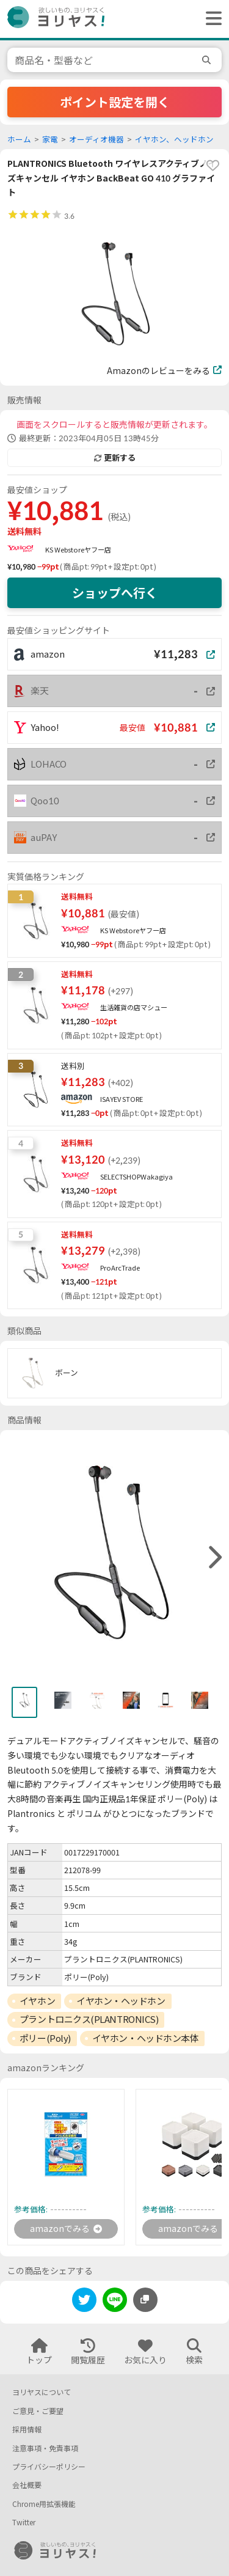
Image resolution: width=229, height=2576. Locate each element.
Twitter (23, 2522)
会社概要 (27, 2485)
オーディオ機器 (96, 139)
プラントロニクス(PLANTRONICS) (89, 2019)
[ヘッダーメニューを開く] (211, 19)
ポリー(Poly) (45, 2038)
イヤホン (37, 2000)
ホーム (19, 139)
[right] (214, 1557)
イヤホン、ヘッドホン (174, 139)
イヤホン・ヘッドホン (120, 2000)
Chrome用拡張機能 (44, 2504)
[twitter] (84, 2302)
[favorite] (212, 165)
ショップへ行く (115, 592)
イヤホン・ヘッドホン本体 (145, 2038)
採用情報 (27, 2429)
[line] (115, 2302)
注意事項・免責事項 (45, 2448)
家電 (50, 139)
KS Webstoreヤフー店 (78, 550)
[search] (208, 60)
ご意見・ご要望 (38, 2411)
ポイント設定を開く (115, 102)
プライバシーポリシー (48, 2466)
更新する (115, 458)
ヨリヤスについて (41, 2392)
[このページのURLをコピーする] (145, 2300)
